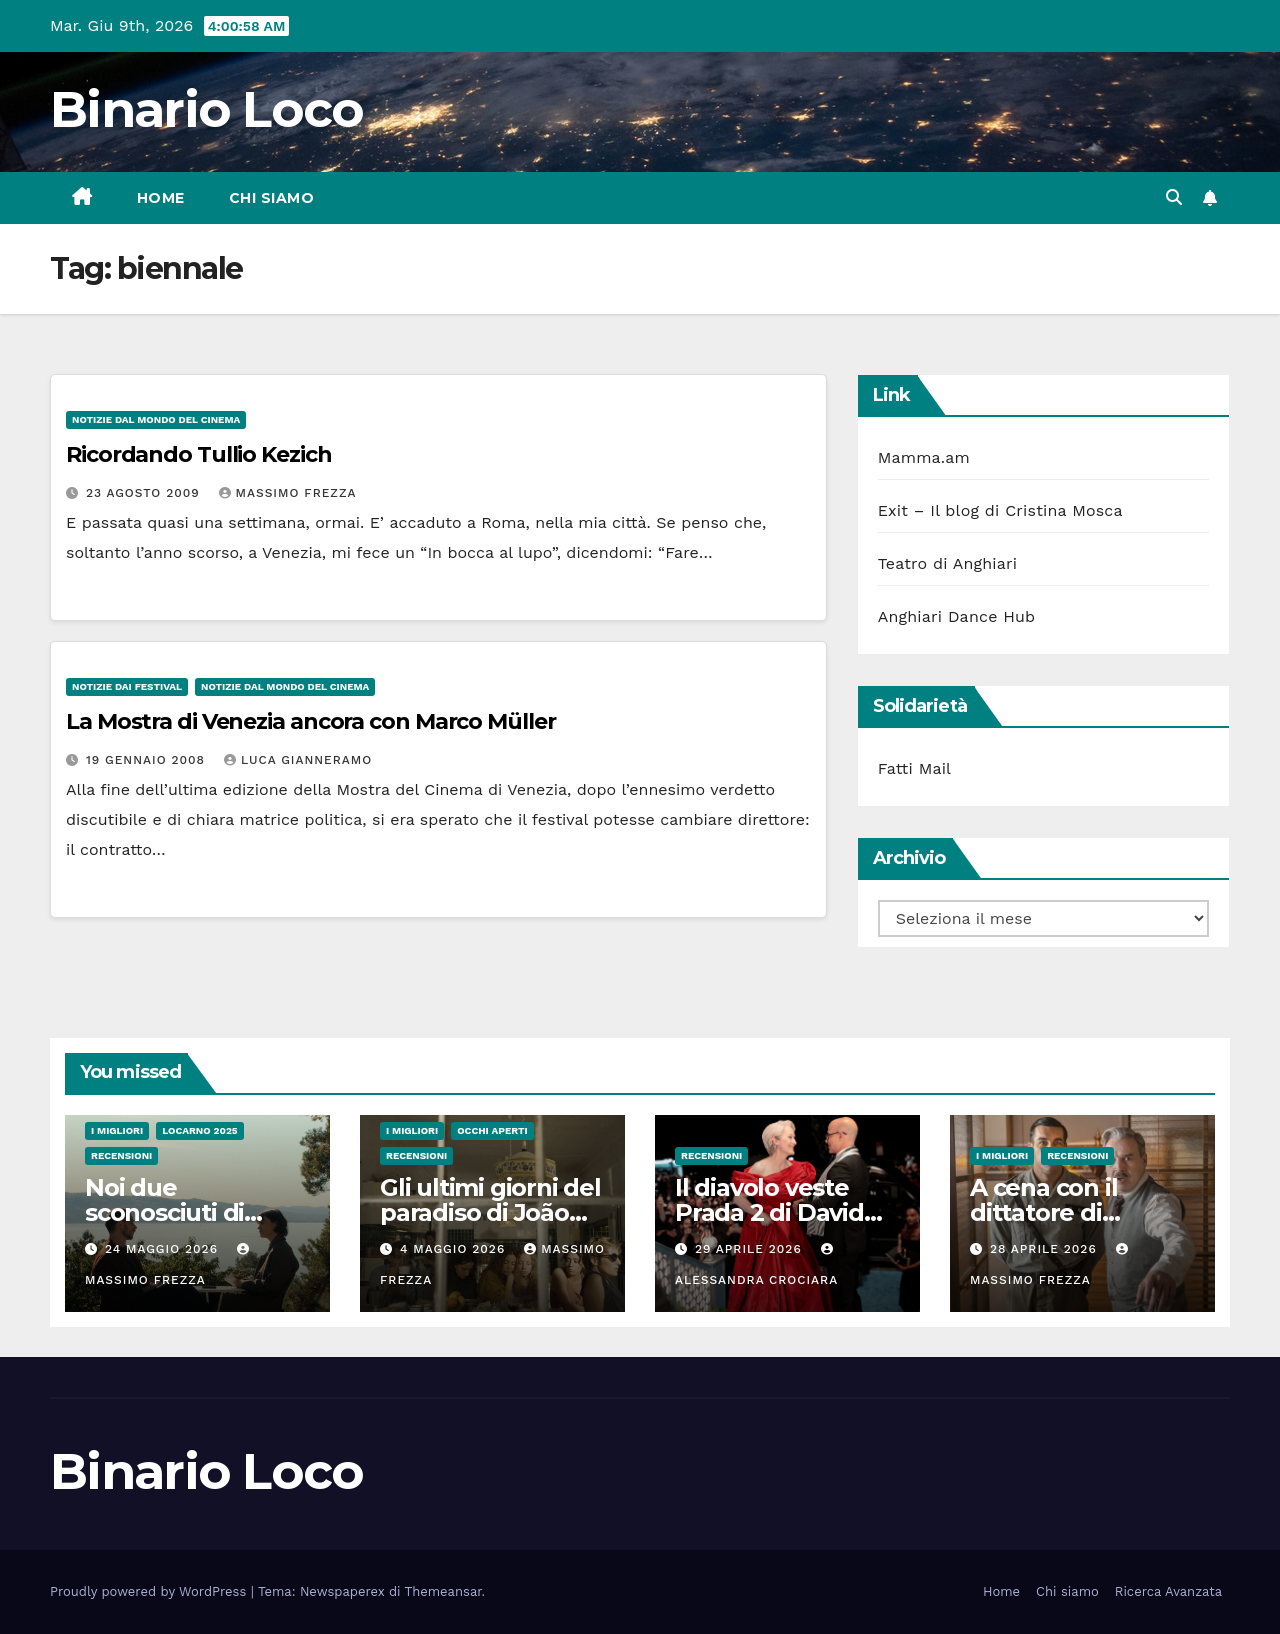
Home (161, 198)
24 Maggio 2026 (164, 1249)
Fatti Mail (915, 768)
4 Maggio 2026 (455, 1249)
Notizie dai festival (127, 686)
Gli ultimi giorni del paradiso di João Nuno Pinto (490, 1212)
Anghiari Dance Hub (957, 616)
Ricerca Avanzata (1168, 1591)
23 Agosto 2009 (145, 493)
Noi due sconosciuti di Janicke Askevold (186, 1212)
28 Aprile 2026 (1046, 1249)
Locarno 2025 (199, 1130)
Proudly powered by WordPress (150, 1591)
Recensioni (121, 1155)
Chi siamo (272, 198)
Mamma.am (924, 457)
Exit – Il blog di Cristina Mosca (1000, 510)
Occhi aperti (492, 1130)
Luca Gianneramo (298, 760)
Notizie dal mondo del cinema (156, 419)
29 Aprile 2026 (751, 1249)
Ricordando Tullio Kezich (199, 454)
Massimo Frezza (288, 493)
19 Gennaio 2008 (148, 760)
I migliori (117, 1130)
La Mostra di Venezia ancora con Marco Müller (311, 721)
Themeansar (443, 1591)
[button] (1174, 197)
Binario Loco (207, 109)
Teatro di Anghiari (948, 563)
